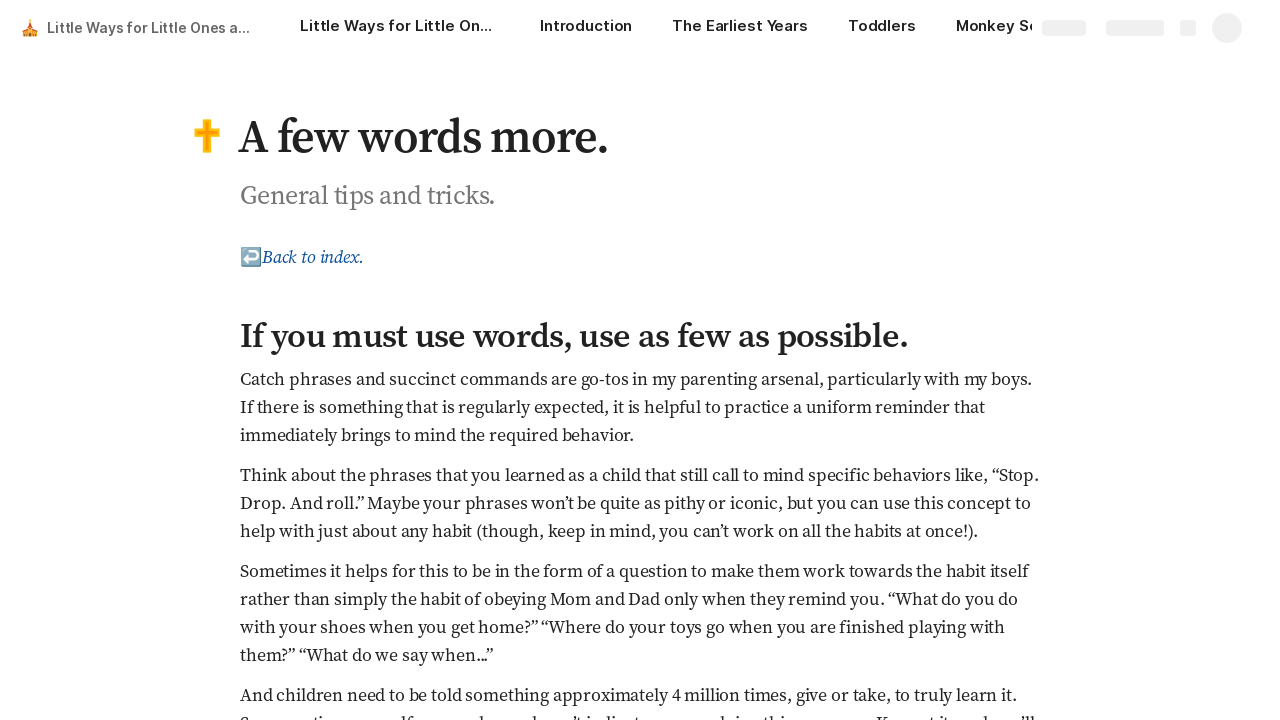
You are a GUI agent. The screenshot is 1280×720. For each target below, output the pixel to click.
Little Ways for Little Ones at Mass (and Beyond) (153, 27)
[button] (207, 136)
